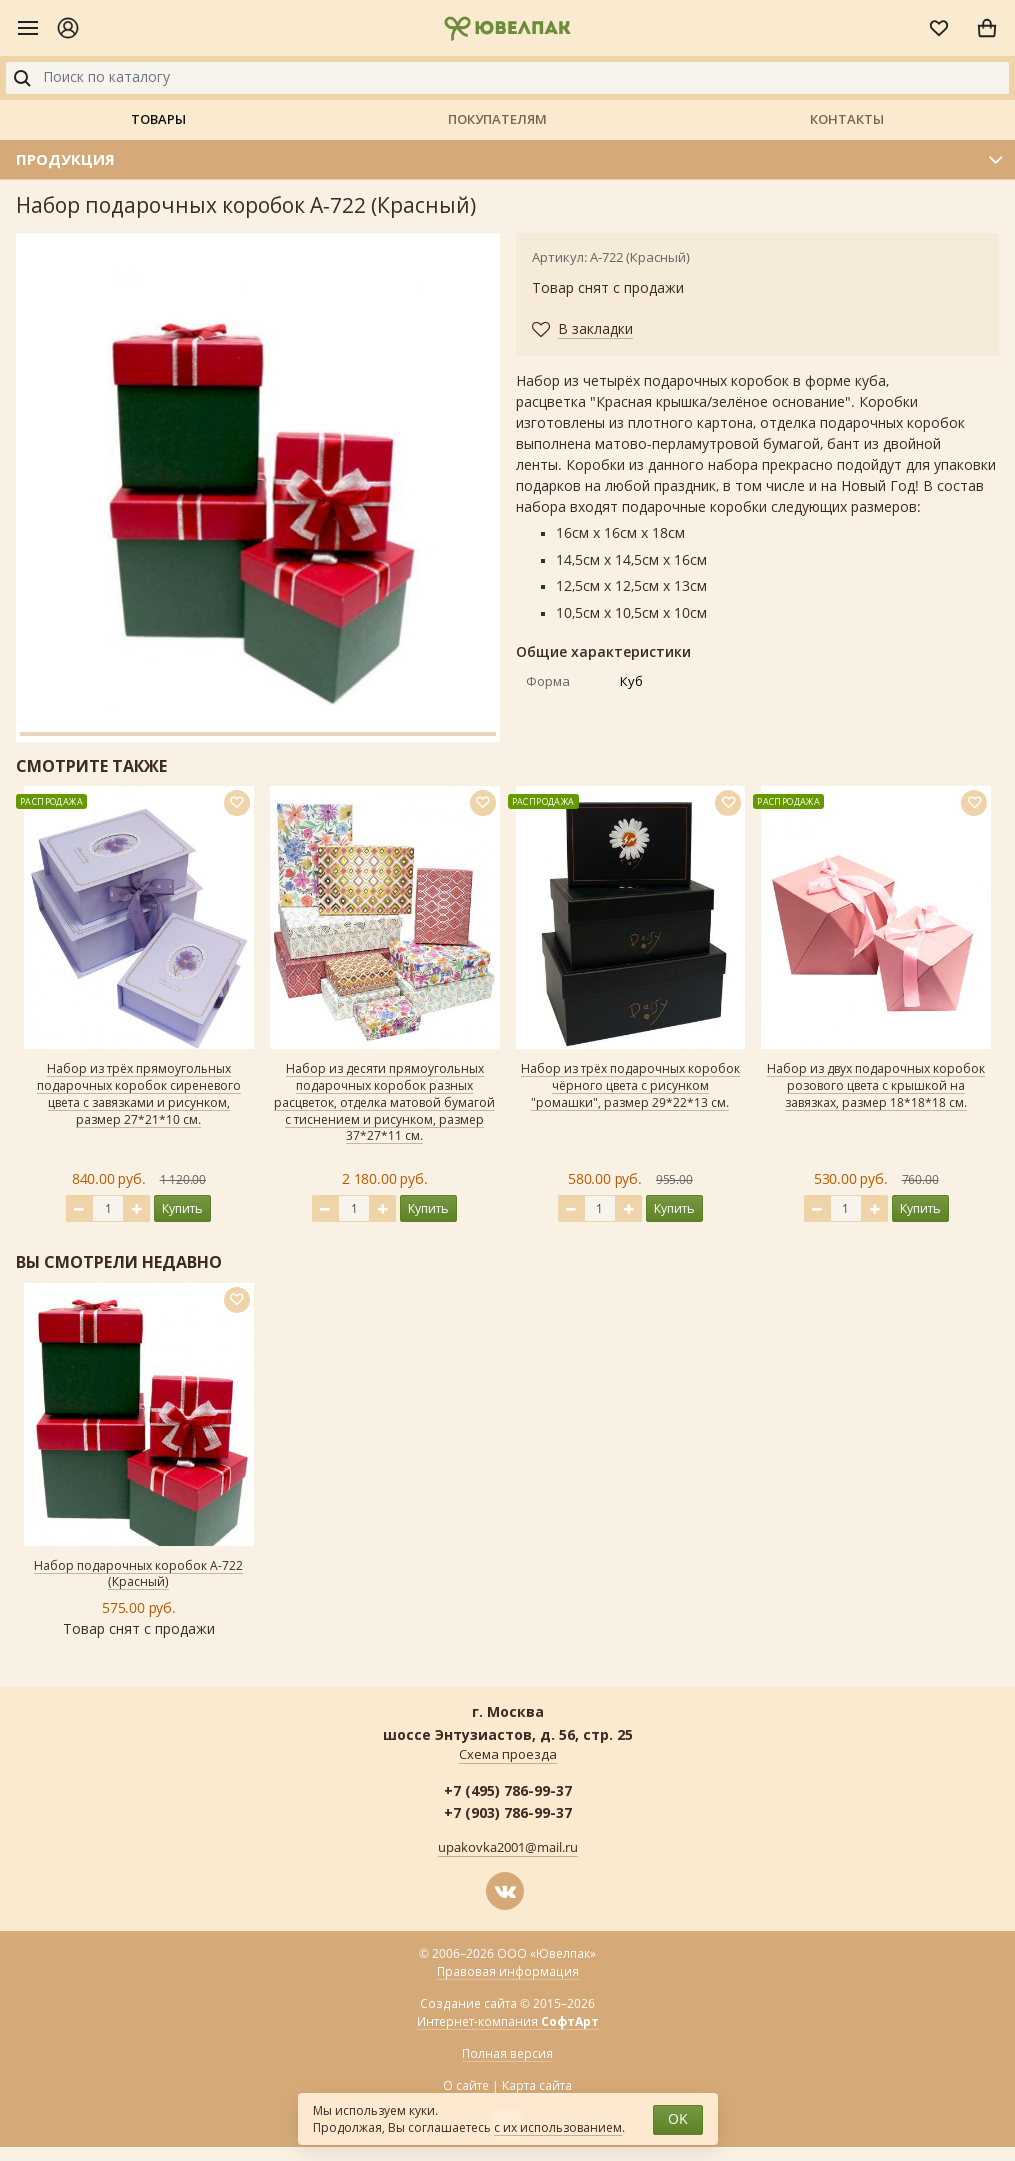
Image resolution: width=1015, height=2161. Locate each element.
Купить (182, 1208)
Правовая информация (508, 1972)
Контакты (847, 119)
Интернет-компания (508, 2022)
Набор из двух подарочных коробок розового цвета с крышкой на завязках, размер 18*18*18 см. (876, 1086)
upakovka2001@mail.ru (508, 1848)
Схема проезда (508, 1755)
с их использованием (558, 2128)
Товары (158, 119)
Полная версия (507, 2054)
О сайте (466, 2086)
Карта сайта (537, 2086)
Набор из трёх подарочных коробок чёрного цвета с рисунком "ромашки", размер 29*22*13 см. (630, 1086)
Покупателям (497, 119)
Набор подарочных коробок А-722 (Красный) (138, 1574)
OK (678, 2119)
